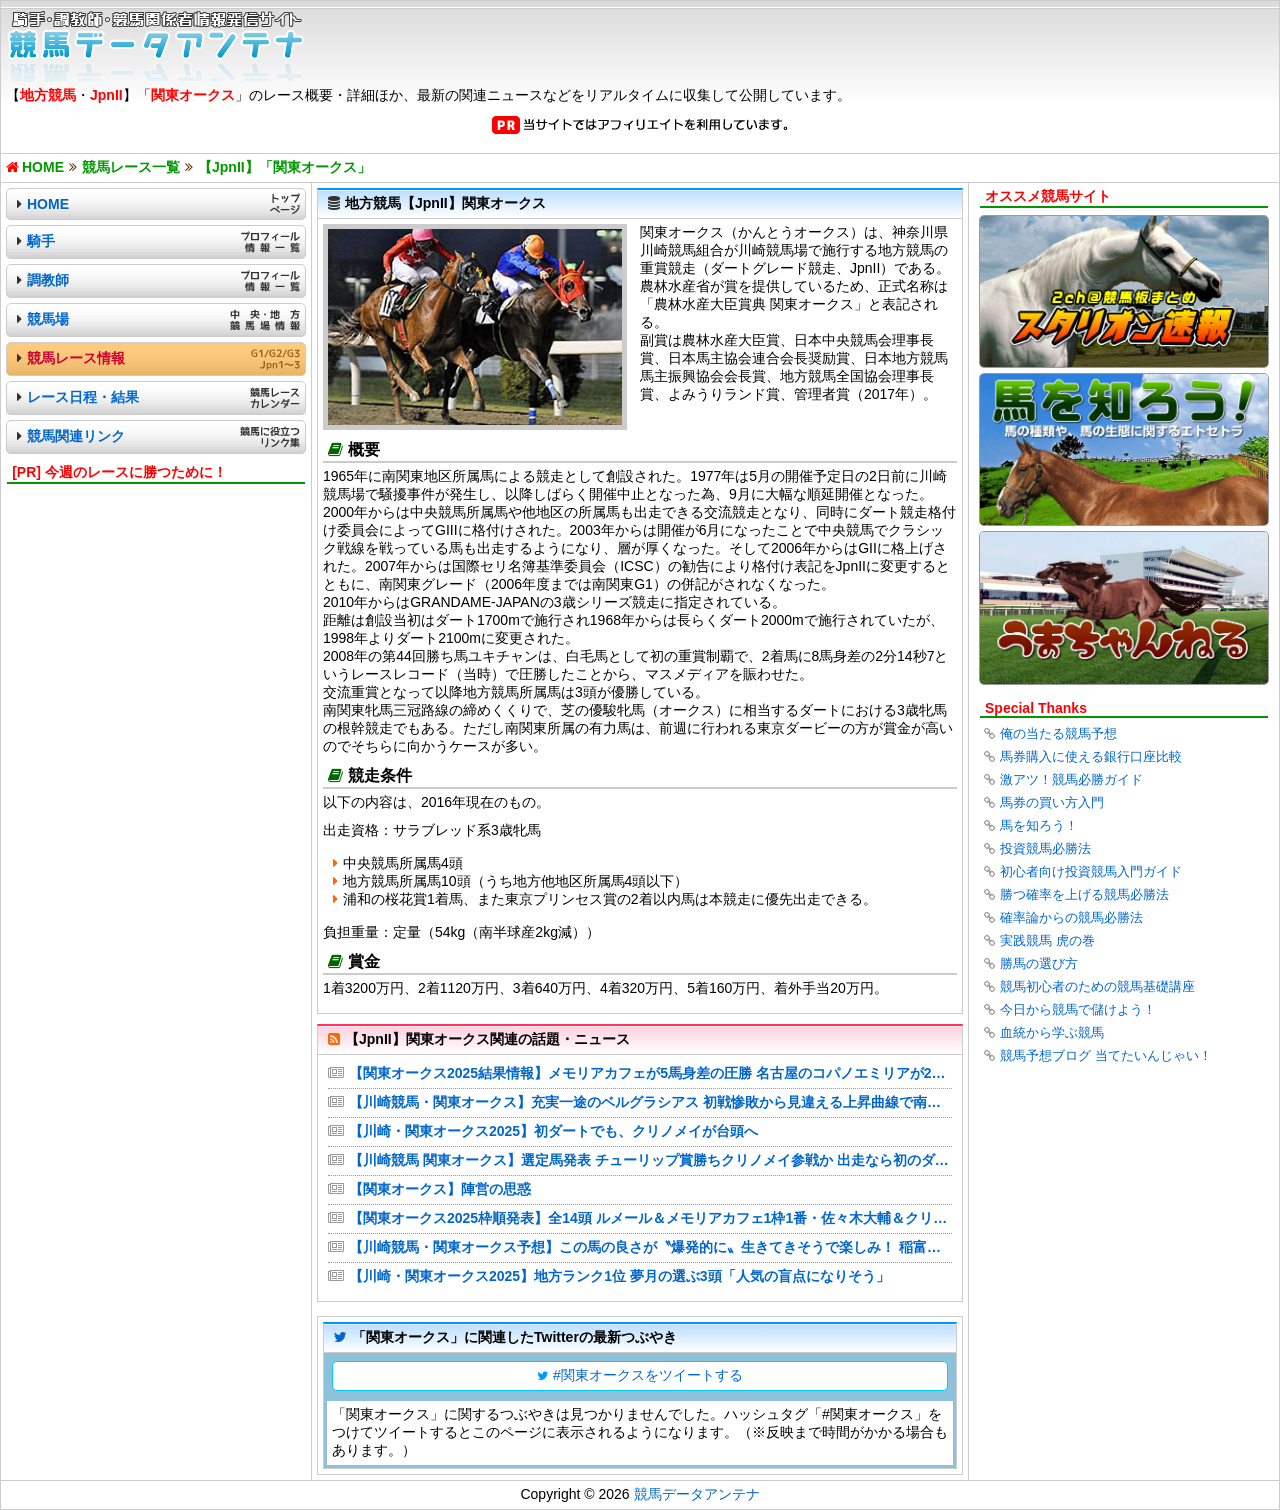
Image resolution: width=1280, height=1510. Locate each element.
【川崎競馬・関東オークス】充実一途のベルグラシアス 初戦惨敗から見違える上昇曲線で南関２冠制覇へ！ (650, 1102)
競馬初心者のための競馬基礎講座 (1097, 986)
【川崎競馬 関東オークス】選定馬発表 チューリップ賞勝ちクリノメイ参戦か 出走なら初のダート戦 (650, 1160)
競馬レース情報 (76, 358)
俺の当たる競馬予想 (1058, 733)
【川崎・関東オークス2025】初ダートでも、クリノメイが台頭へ (553, 1131)
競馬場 (48, 319)
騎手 (41, 241)
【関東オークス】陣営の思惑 (440, 1189)
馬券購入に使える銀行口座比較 (1091, 756)
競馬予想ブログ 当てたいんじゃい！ (1106, 1055)
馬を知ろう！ (1039, 825)
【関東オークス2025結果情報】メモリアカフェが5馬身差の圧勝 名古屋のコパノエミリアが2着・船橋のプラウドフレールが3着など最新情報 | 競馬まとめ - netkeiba (650, 1073)
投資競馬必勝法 (1045, 848)
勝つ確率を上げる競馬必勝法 (1084, 894)
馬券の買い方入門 (1052, 802)
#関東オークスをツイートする (648, 1375)
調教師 (48, 280)
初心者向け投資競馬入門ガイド (1091, 871)
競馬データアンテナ (697, 1494)
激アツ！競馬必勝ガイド (1071, 779)
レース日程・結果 (83, 397)
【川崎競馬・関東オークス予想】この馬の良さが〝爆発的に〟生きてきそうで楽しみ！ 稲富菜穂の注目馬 (650, 1247)
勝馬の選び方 (1039, 963)
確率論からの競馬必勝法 (1071, 917)
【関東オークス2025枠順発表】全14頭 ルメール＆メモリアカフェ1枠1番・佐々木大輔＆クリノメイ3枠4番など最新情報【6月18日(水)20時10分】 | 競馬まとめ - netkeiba (650, 1218)
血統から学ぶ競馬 (1052, 1032)
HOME (48, 204)
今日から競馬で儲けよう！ (1078, 1009)
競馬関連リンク (76, 436)
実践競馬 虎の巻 (1047, 940)
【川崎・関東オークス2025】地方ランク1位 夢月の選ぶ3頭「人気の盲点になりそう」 (619, 1276)
